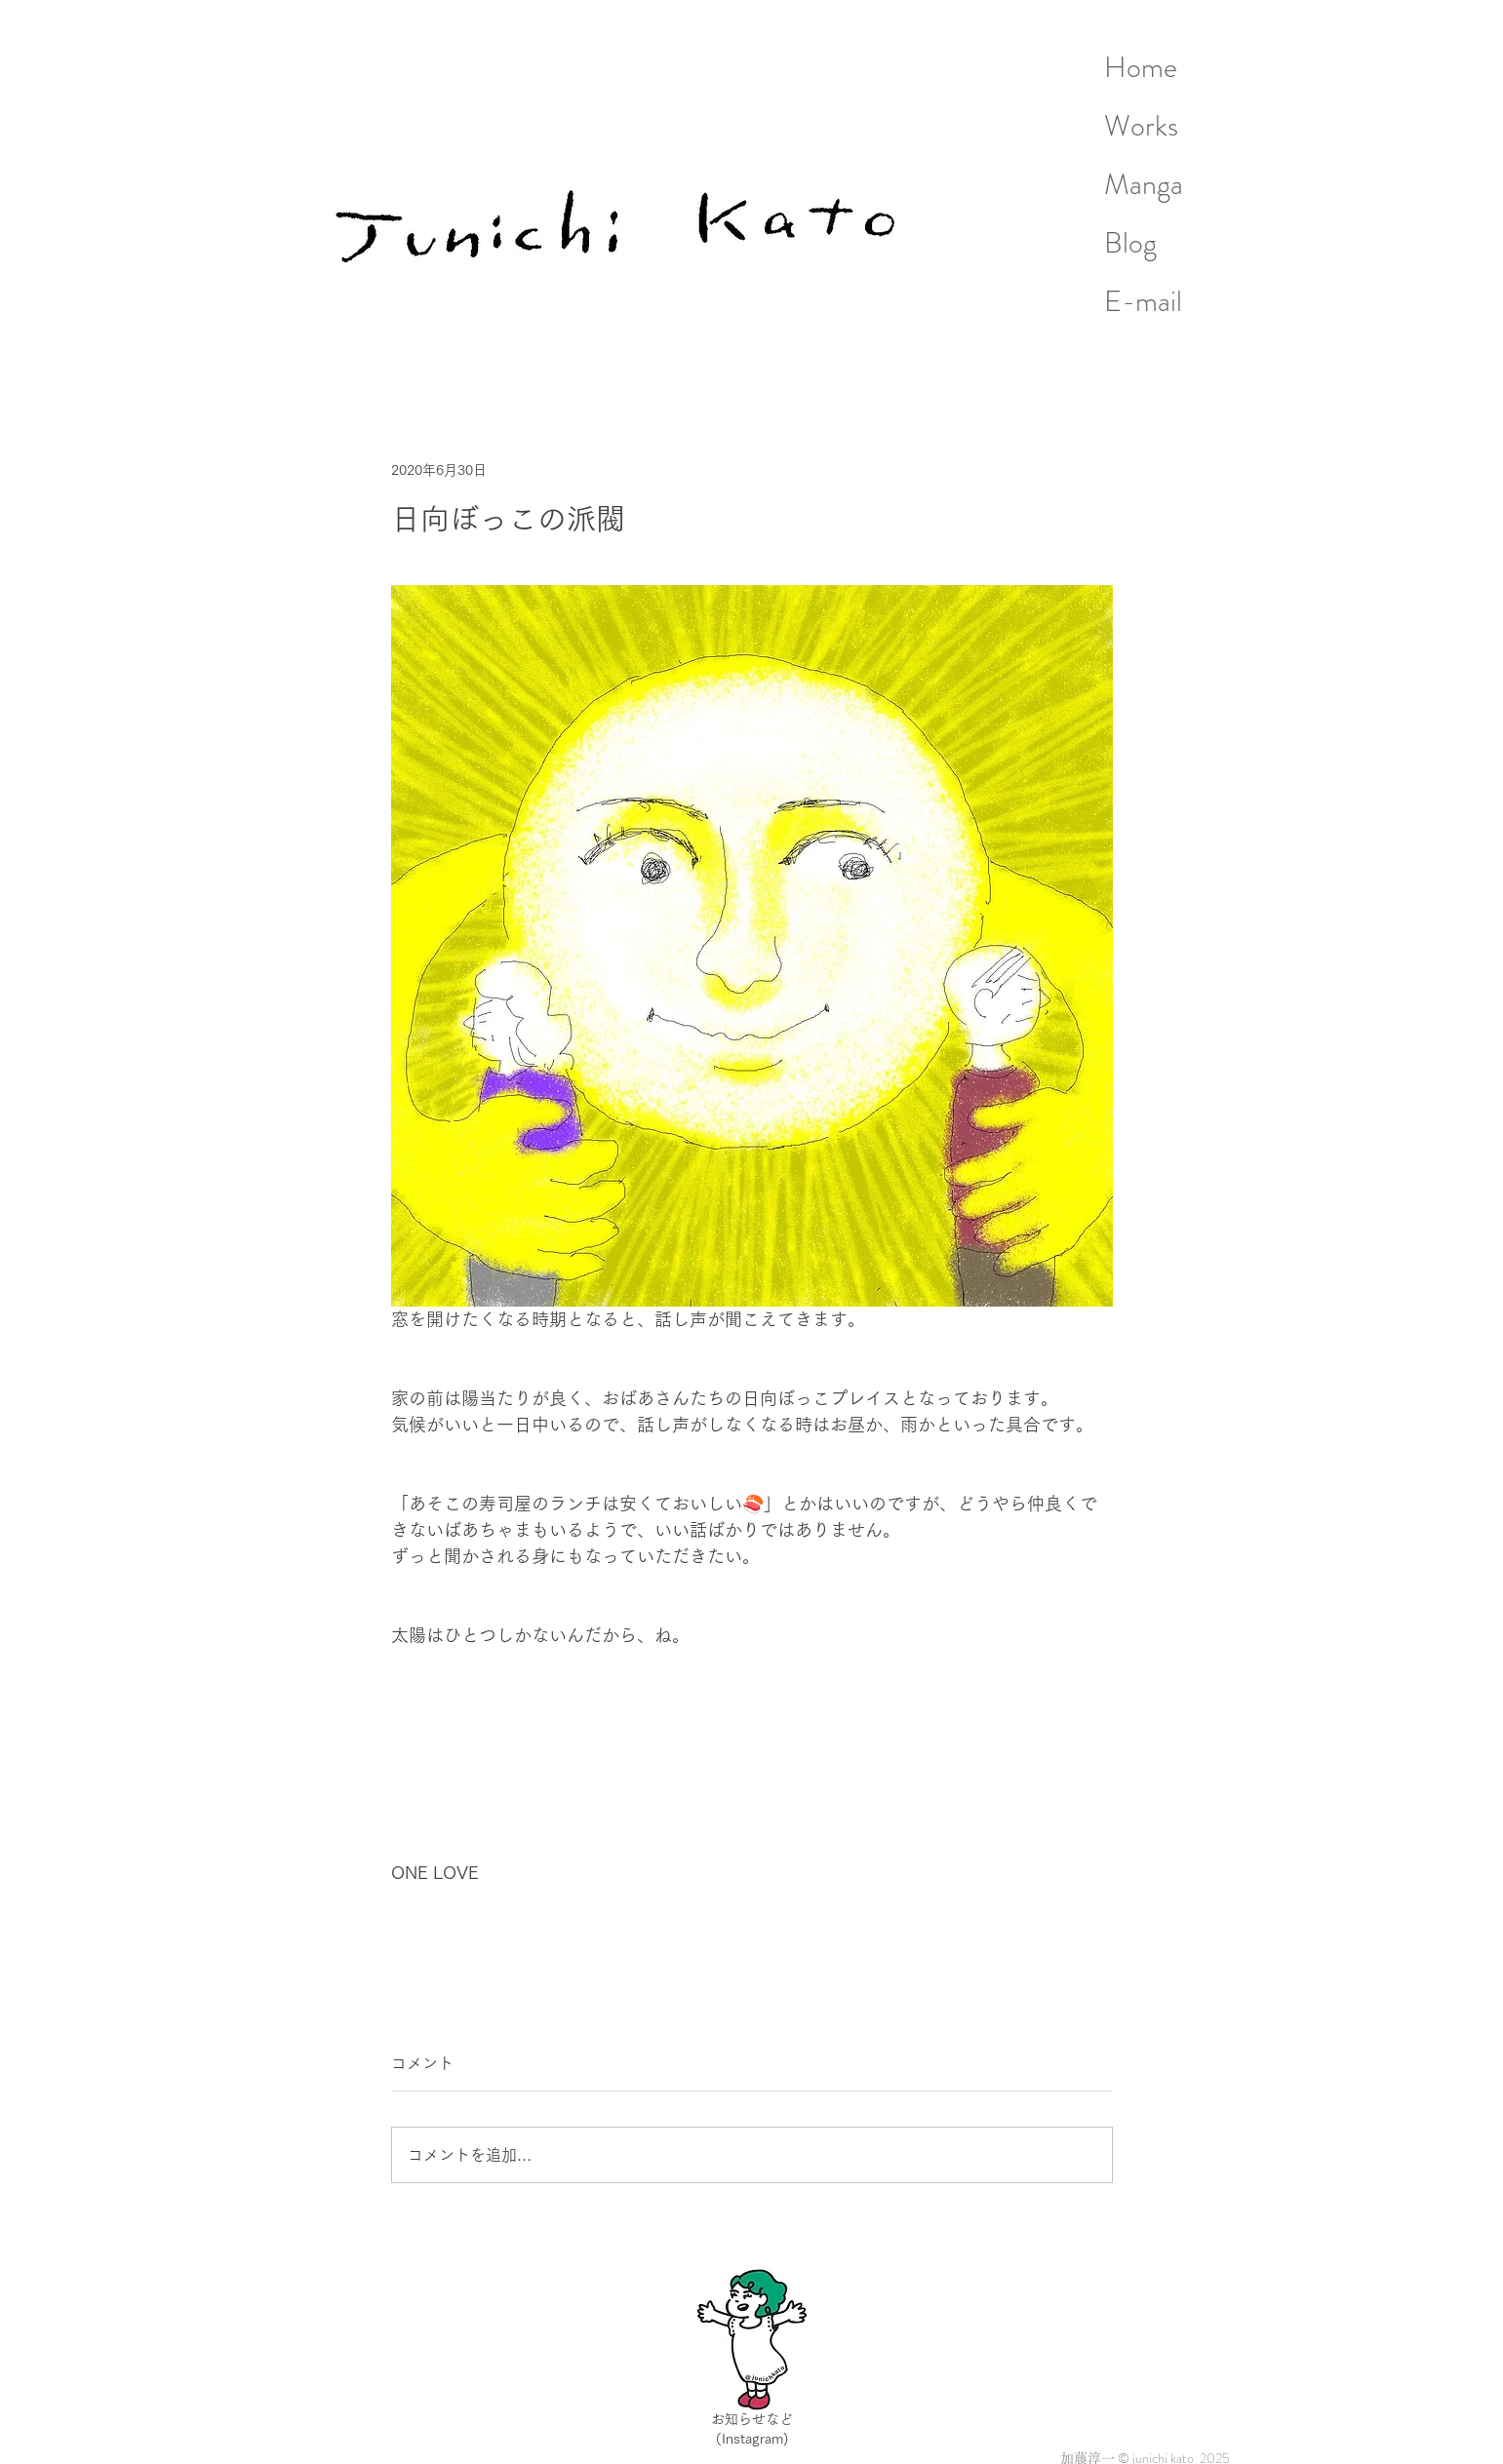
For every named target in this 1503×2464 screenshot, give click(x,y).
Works (1141, 125)
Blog (1130, 242)
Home (1140, 67)
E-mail (1143, 301)
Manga (1143, 184)
